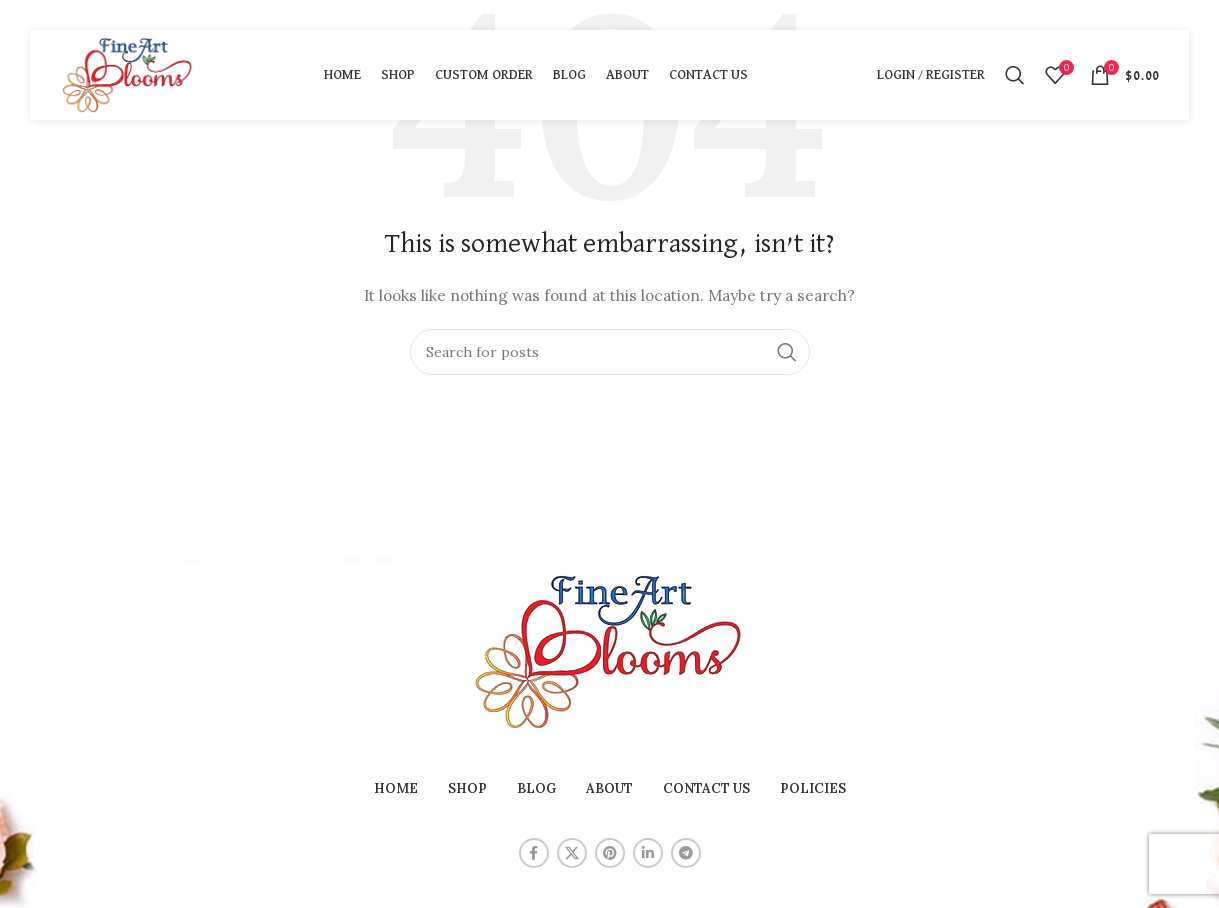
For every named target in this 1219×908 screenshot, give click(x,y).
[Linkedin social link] (648, 853)
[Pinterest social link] (610, 853)
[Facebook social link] (534, 853)
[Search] (1015, 75)
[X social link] (572, 853)
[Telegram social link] (686, 853)
